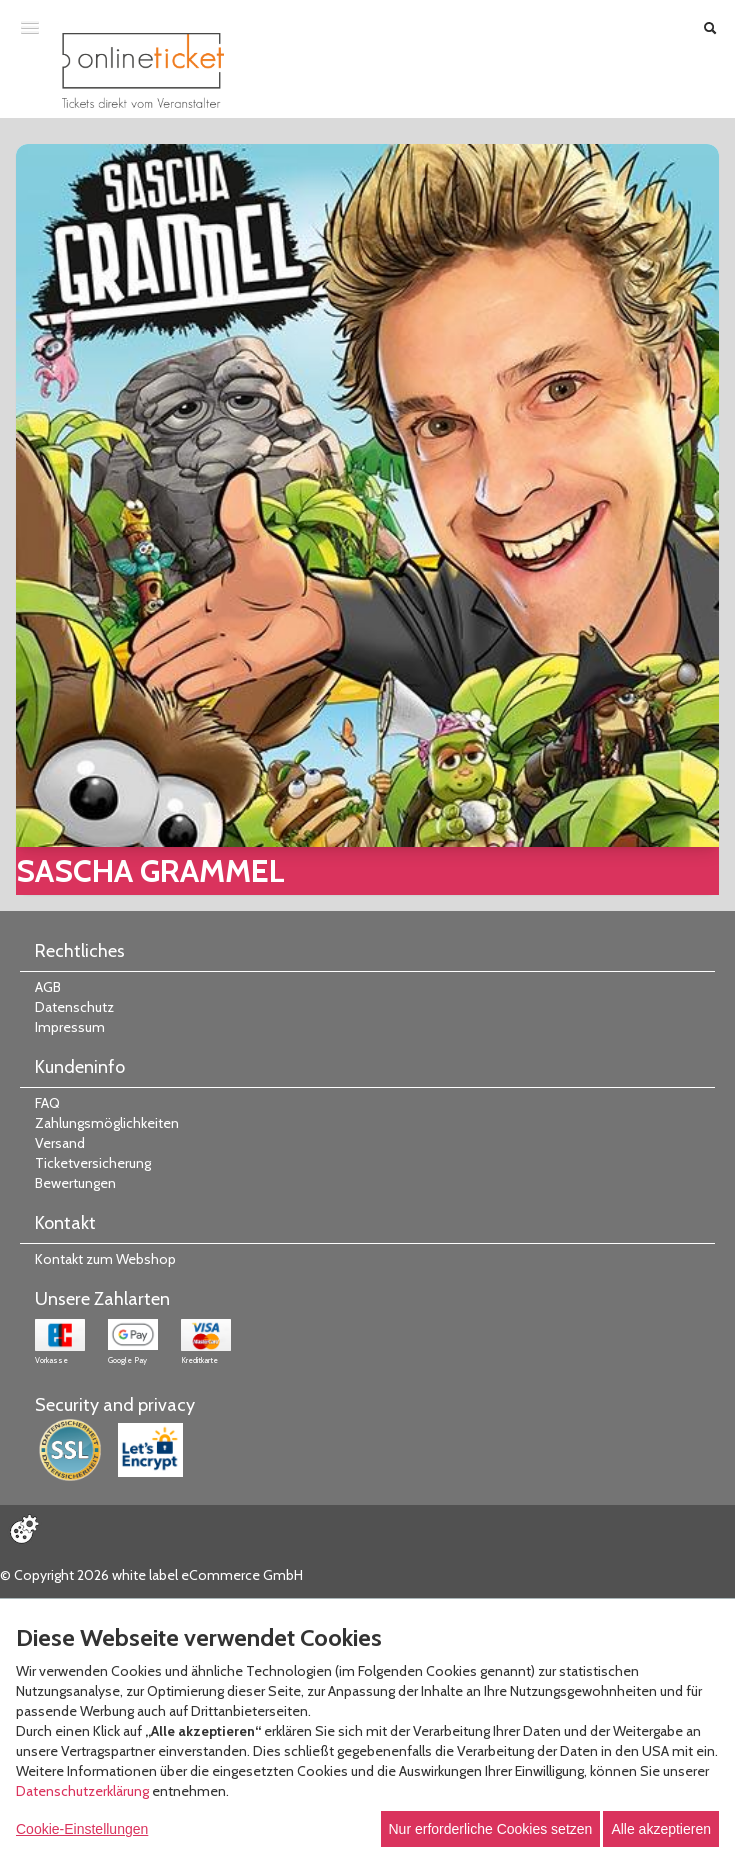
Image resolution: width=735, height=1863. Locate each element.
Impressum (70, 1027)
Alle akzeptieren (661, 1829)
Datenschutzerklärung (82, 1791)
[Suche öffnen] (710, 28)
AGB (48, 987)
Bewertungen (75, 1183)
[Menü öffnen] (30, 27)
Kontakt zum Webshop (105, 1259)
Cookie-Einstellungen (82, 1829)
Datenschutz (74, 1007)
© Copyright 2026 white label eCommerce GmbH (151, 1575)
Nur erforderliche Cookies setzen (491, 1829)
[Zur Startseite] (143, 70)
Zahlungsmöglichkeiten (107, 1123)
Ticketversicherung (93, 1163)
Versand (60, 1143)
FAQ (47, 1103)
